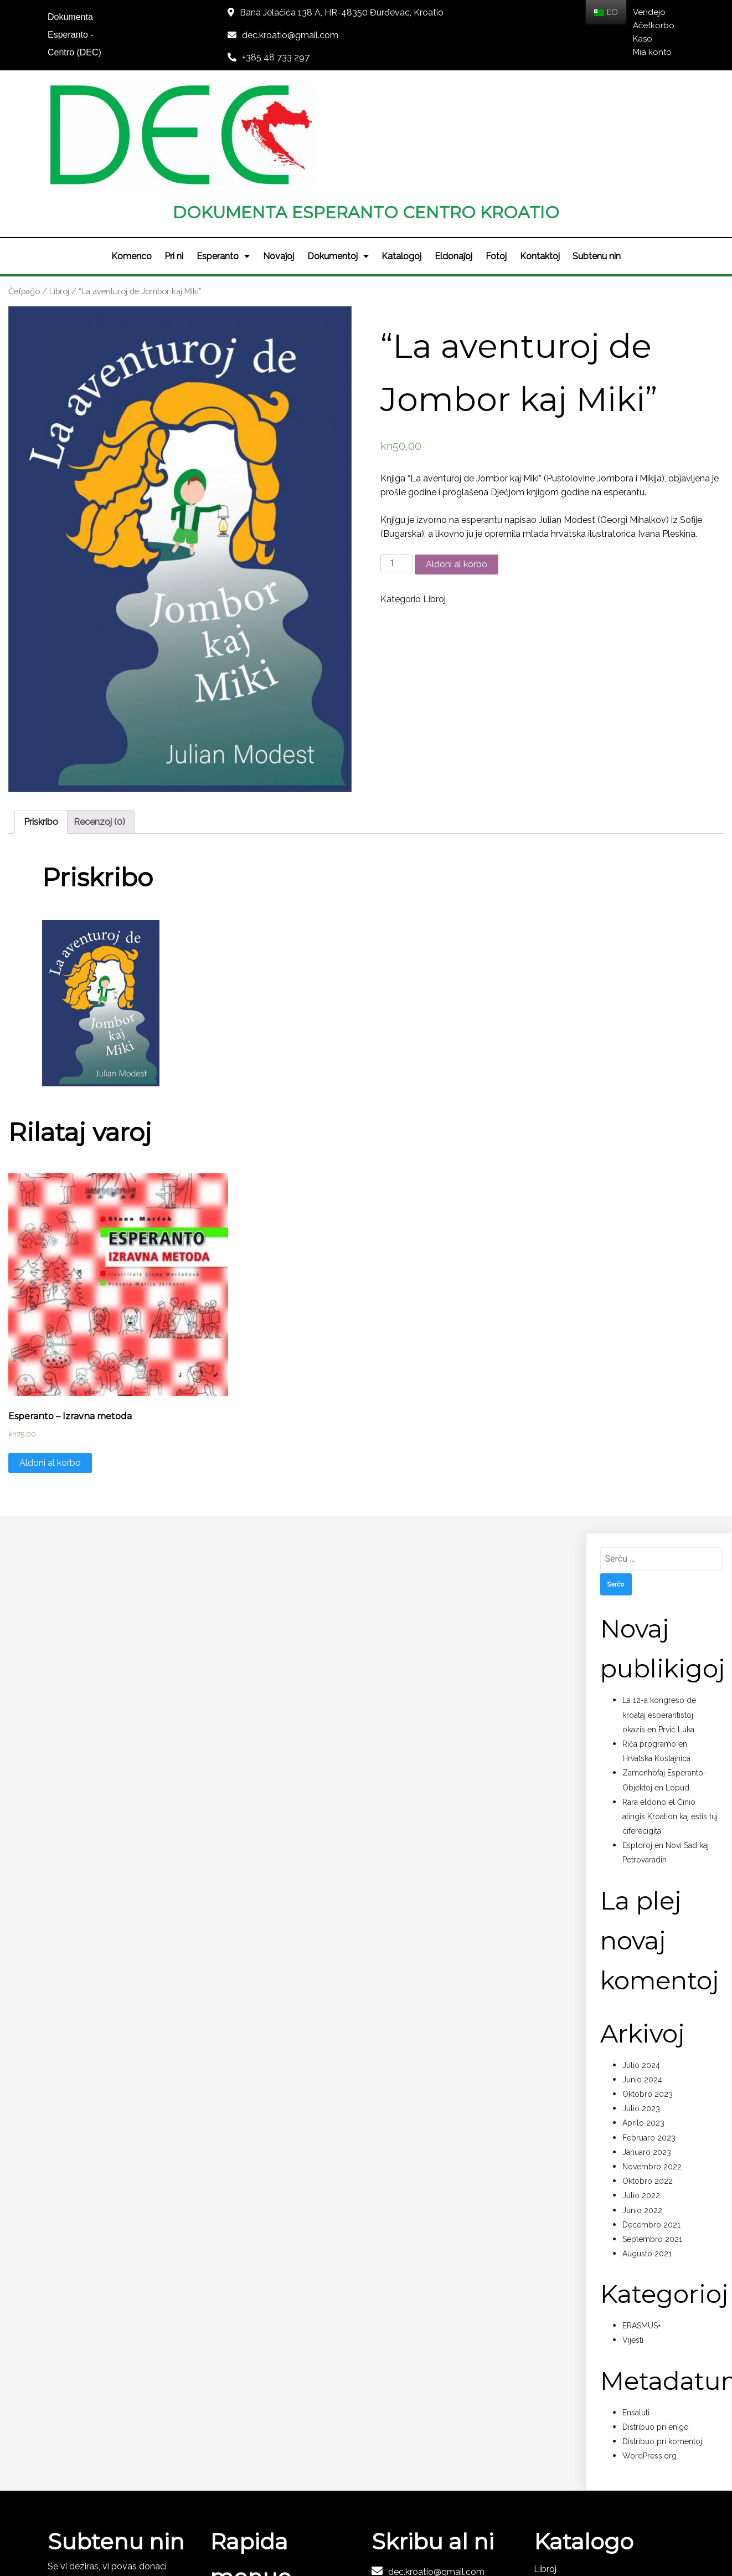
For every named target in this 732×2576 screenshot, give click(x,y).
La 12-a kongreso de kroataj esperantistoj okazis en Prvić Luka (659, 1610)
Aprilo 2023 (643, 2018)
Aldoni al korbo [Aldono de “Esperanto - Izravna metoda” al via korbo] (50, 1357)
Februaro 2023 (649, 2032)
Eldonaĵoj (454, 151)
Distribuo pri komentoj (662, 2336)
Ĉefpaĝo (24, 186)
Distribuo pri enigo (655, 2321)
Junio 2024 (642, 1974)
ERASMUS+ (641, 2220)
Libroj (59, 186)
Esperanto (223, 151)
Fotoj (496, 151)
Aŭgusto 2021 (647, 2148)
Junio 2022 (642, 2105)
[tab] (41, 717)
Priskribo (41, 716)
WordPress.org (649, 2351)
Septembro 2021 (652, 2133)
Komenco (131, 151)
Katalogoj (402, 151)
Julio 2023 (641, 2003)
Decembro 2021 (651, 2119)
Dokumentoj (338, 151)
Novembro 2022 (652, 2061)
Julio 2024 (641, 1960)
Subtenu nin (598, 151)
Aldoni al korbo (456, 459)
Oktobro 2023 (647, 1988)
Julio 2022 (641, 2090)
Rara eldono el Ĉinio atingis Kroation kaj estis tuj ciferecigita (670, 1711)
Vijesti (632, 2235)
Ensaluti (635, 2307)
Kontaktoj (540, 151)
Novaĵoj (278, 151)
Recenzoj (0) (99, 716)
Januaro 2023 (646, 2047)
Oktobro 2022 (647, 2075)
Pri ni (173, 151)
